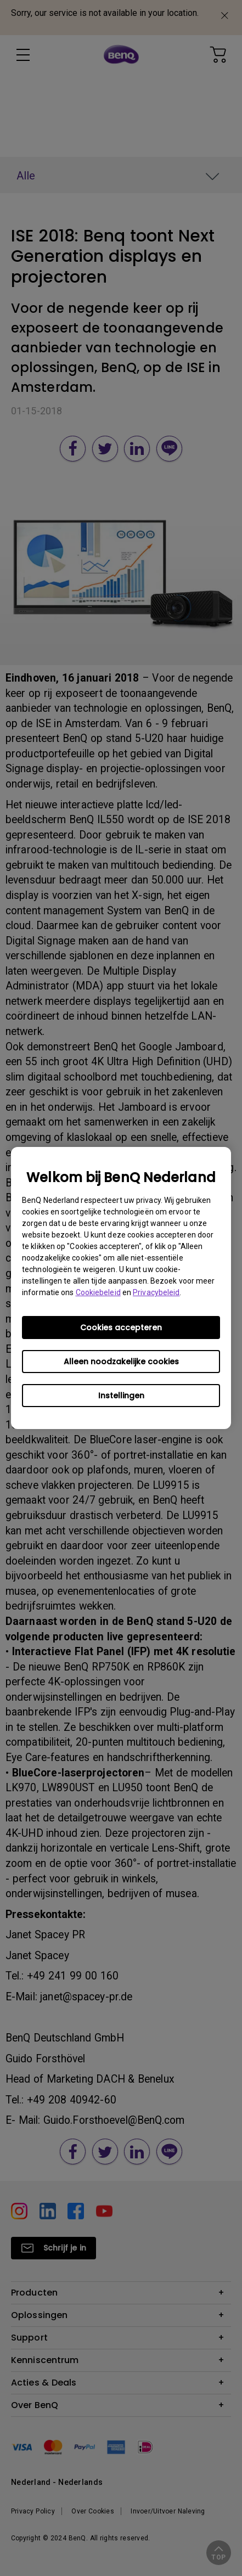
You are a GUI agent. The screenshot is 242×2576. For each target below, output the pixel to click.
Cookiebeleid (98, 1292)
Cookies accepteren (121, 1327)
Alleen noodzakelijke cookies (121, 1361)
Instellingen (121, 1395)
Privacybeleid (156, 1292)
